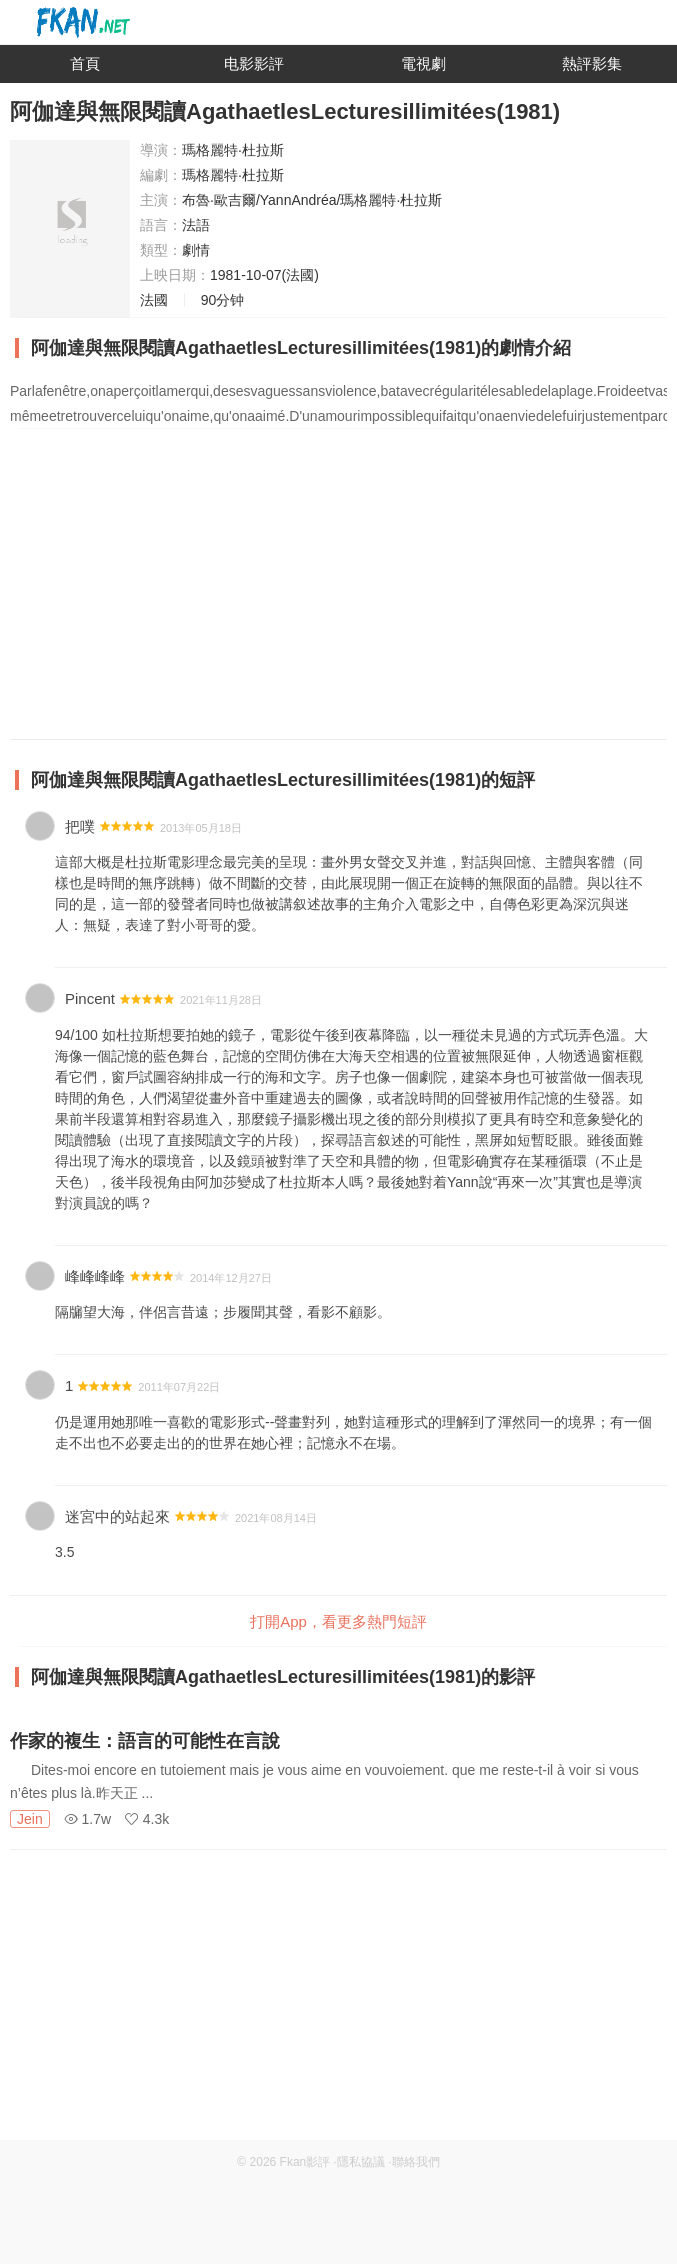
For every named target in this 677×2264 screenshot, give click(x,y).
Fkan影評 (305, 2162)
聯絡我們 (416, 2162)
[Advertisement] (338, 2000)
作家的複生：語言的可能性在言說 (145, 1741)
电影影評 (254, 63)
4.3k (147, 1819)
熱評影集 (592, 63)
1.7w (87, 1819)
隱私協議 (361, 2162)
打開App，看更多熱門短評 (338, 1621)
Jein (30, 1819)
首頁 (85, 63)
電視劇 (423, 63)
